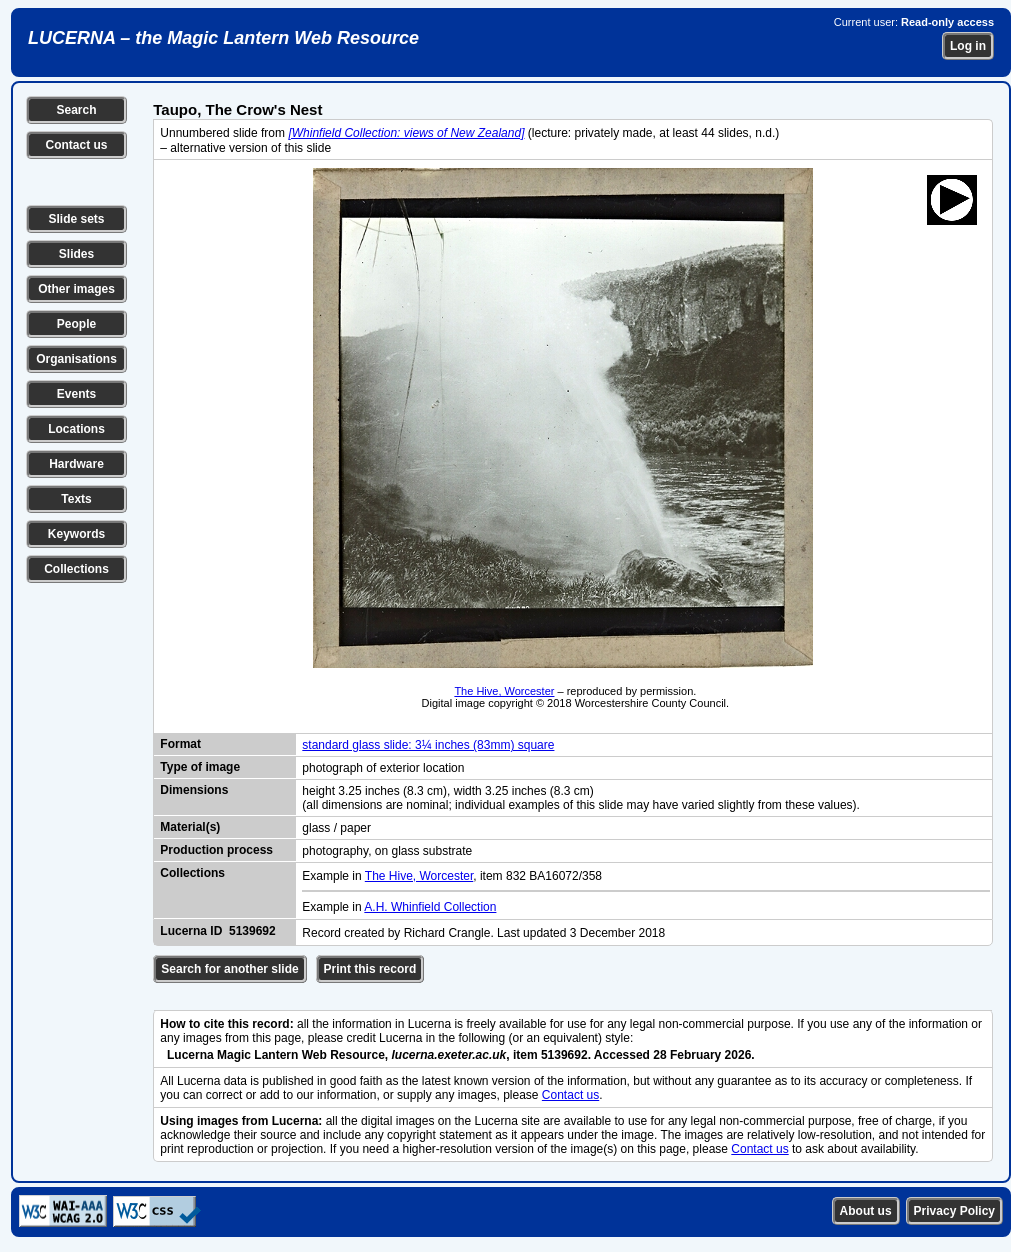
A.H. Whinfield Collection (430, 907)
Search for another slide (229, 969)
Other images (76, 289)
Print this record (370, 969)
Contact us (76, 145)
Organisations (76, 359)
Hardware (76, 464)
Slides (76, 254)
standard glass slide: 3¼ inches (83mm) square (428, 745)
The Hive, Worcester (504, 691)
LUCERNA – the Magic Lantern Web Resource (223, 38)
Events (76, 394)
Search (76, 110)
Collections (76, 569)
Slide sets (76, 219)
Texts (76, 499)
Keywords (76, 534)
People (76, 324)
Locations (76, 429)
